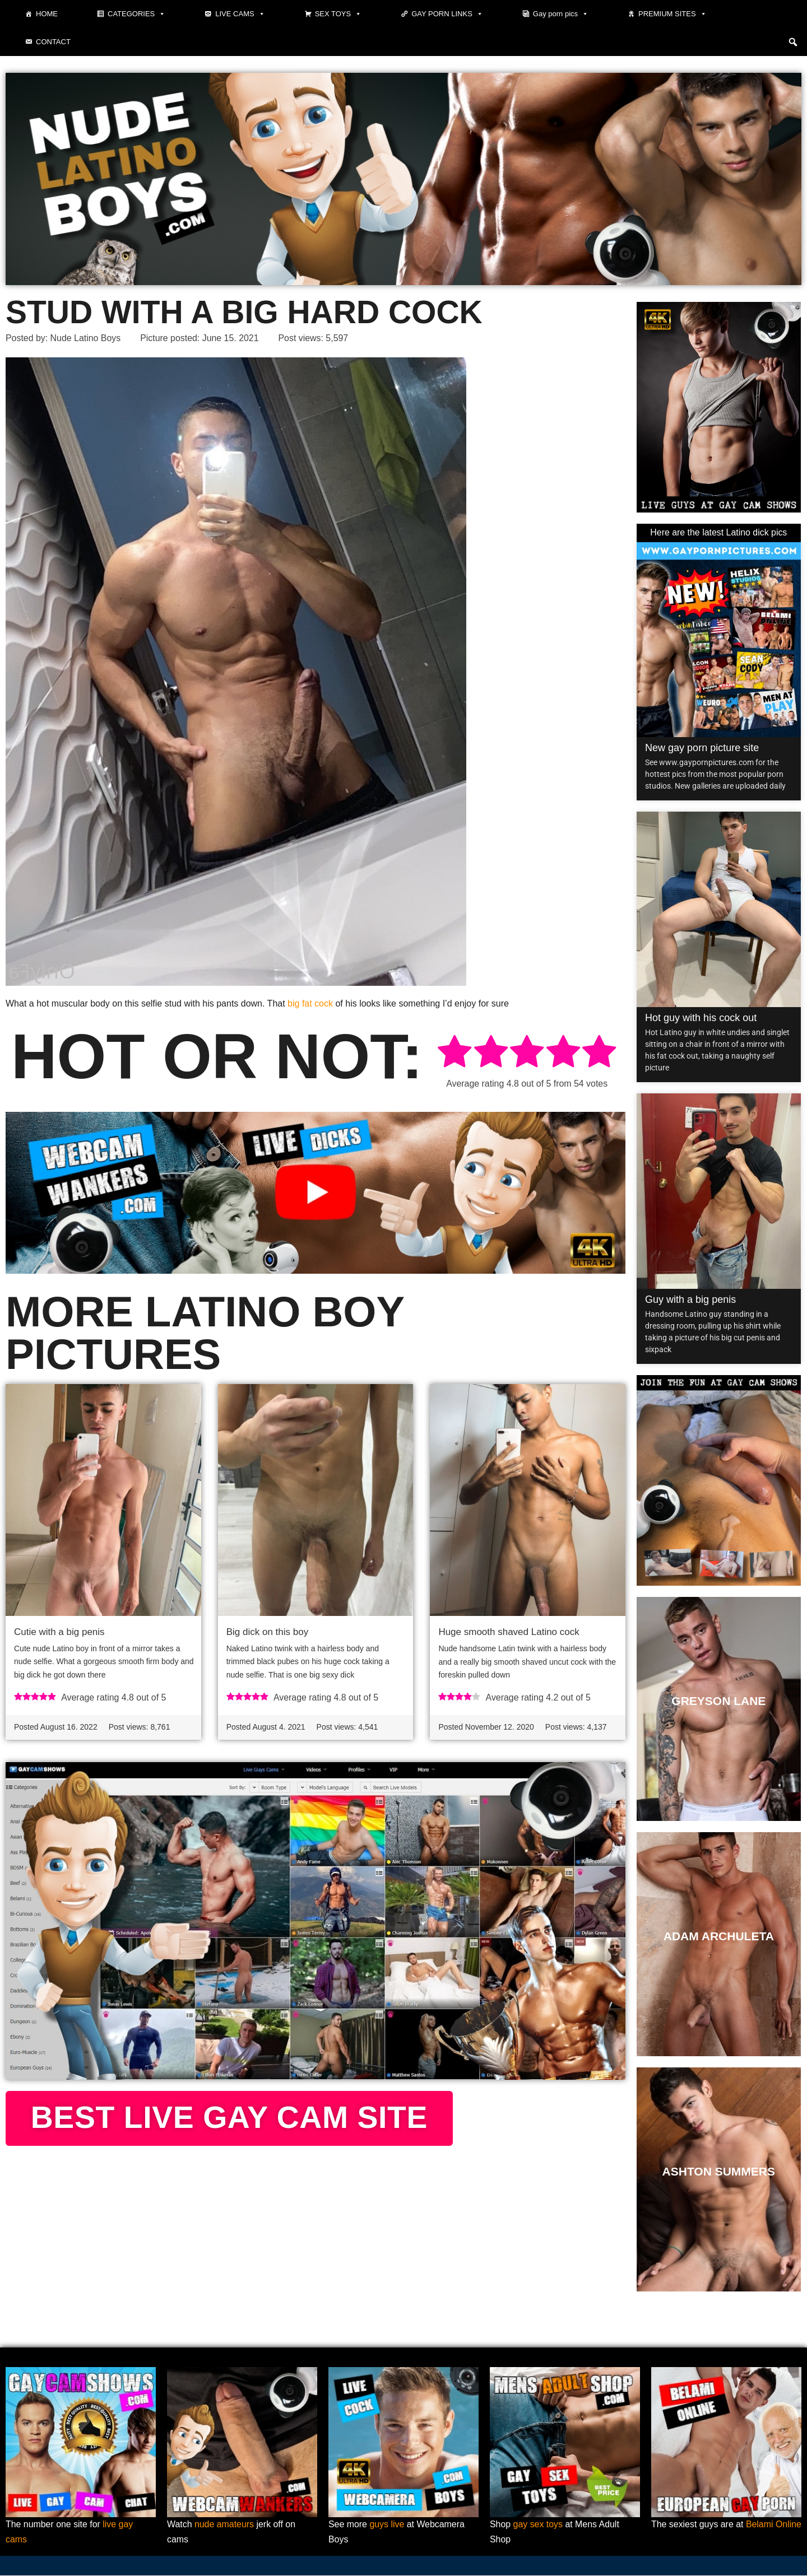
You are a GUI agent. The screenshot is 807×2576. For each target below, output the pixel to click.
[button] (793, 42)
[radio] (454, 1053)
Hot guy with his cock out (701, 1017)
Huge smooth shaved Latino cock (508, 1632)
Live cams (240, 14)
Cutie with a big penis (59, 1632)
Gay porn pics (560, 14)
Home (47, 14)
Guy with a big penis (690, 1299)
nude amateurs (224, 2525)
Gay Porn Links (447, 14)
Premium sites (672, 14)
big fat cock (310, 1003)
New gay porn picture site (702, 747)
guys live (387, 2525)
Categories (136, 14)
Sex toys (338, 14)
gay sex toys (538, 2525)
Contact (53, 42)
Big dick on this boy (267, 1632)
